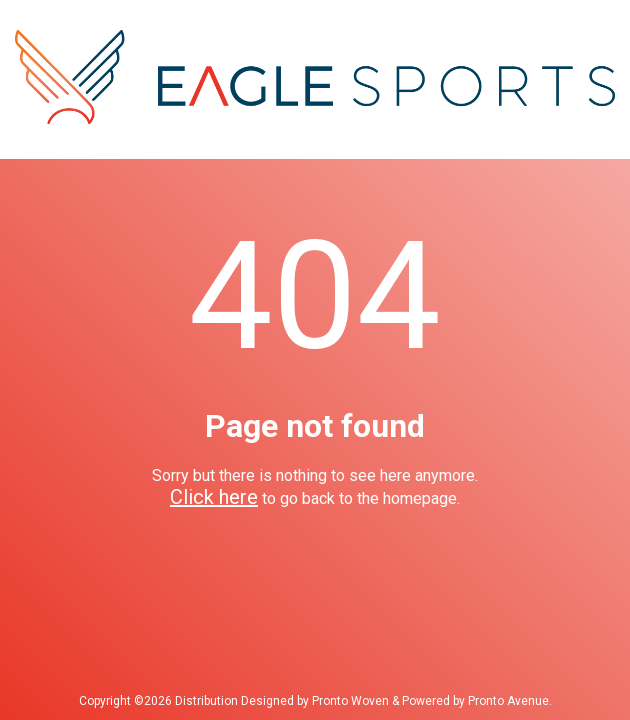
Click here (214, 497)
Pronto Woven (350, 701)
